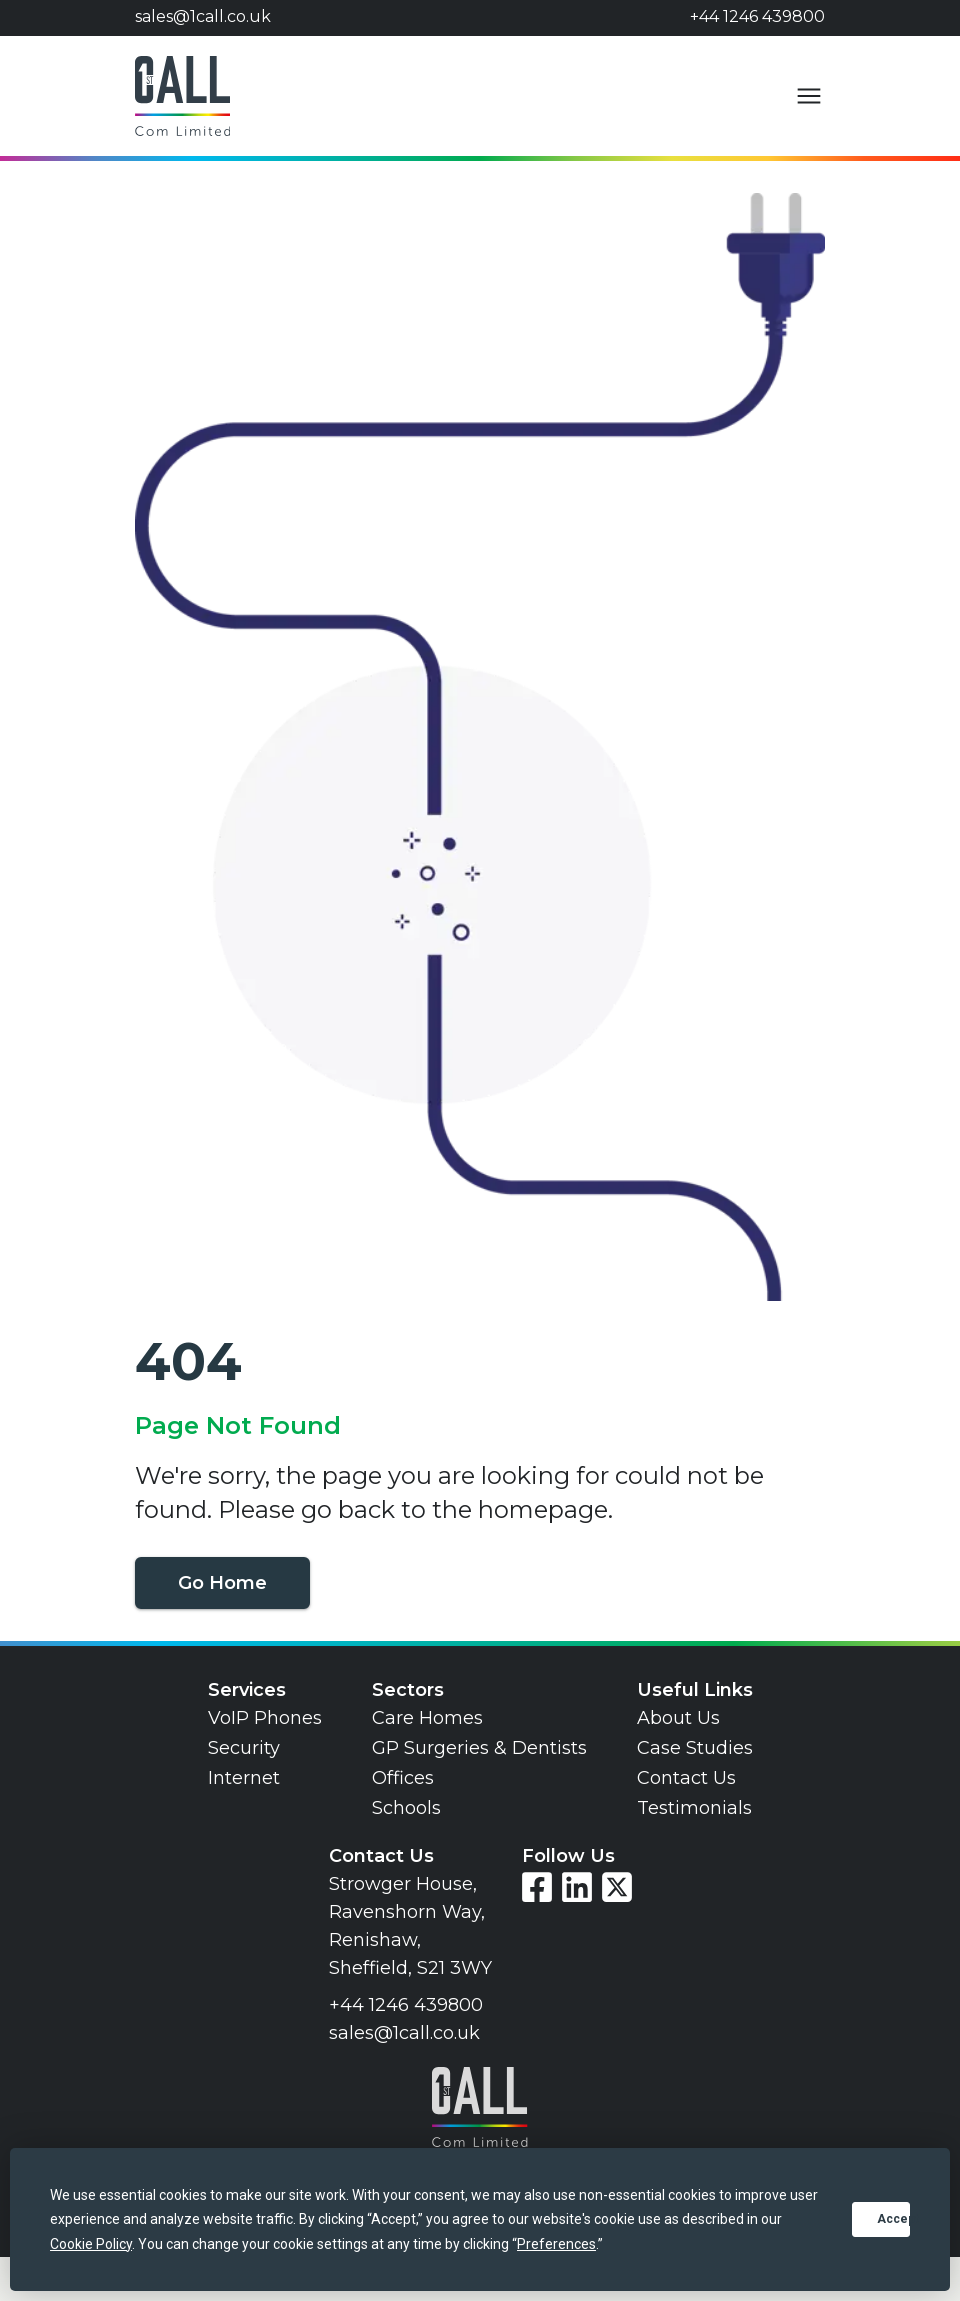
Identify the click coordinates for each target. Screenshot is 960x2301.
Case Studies (695, 1748)
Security (244, 1748)
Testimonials (694, 1808)
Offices (403, 1778)
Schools (406, 1808)
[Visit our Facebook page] (537, 1887)
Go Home (222, 1583)
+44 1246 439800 (757, 16)
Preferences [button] (556, 2244)
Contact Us (686, 1778)
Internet (244, 1778)
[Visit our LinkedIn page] (577, 1887)
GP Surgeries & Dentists (479, 1748)
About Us (678, 1718)
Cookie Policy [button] (91, 2244)
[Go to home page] (182, 96)
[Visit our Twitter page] (617, 1887)
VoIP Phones (265, 1718)
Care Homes (427, 1718)
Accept (893, 2219)
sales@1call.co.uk (203, 16)
